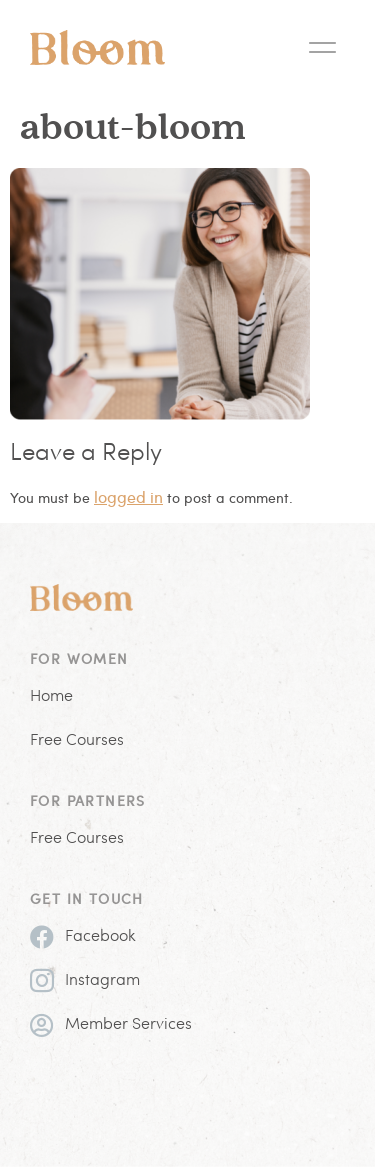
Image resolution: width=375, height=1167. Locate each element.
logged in (128, 496)
